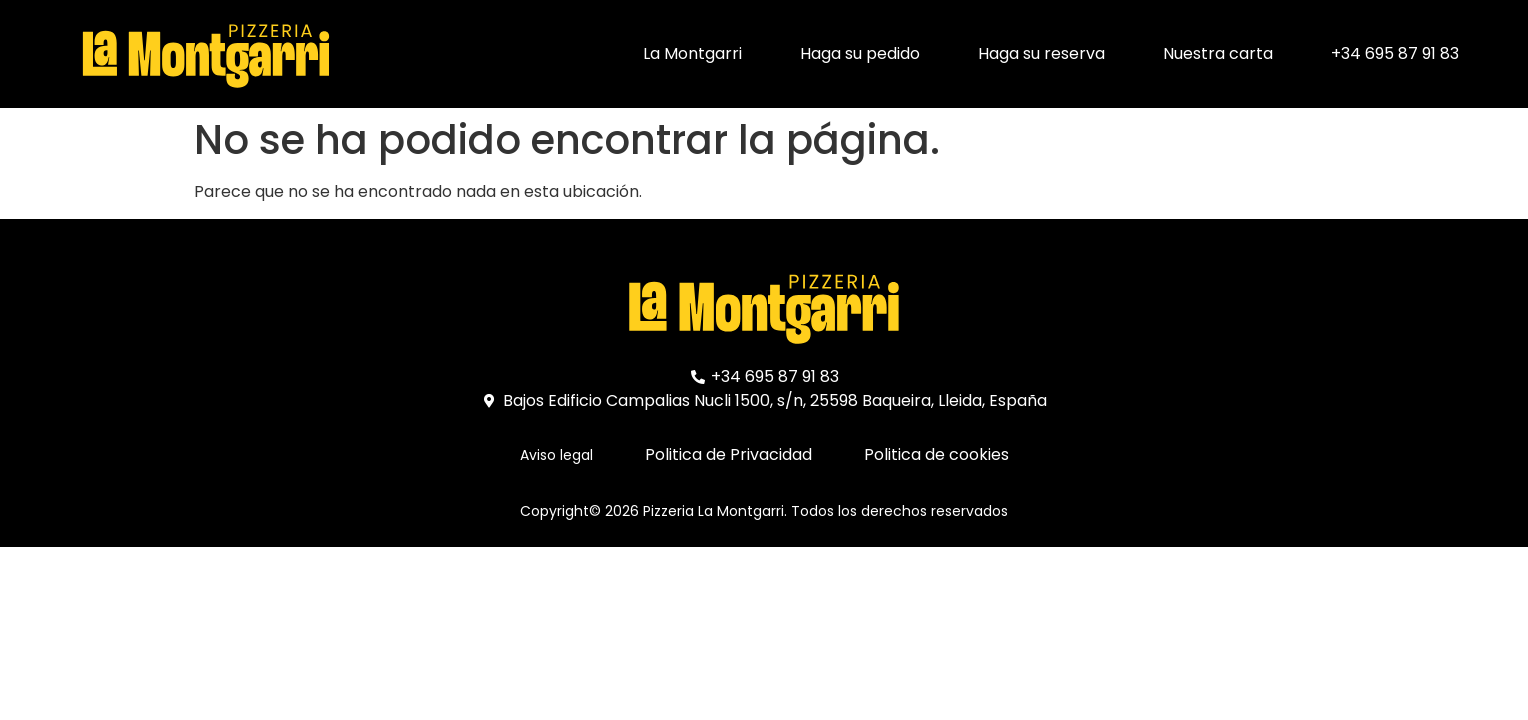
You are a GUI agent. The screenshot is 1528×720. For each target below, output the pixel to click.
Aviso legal (556, 455)
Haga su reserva (1041, 53)
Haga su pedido (860, 53)
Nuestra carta (1218, 53)
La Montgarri (692, 53)
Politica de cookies (936, 454)
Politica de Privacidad (728, 454)
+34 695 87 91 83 (1395, 53)
